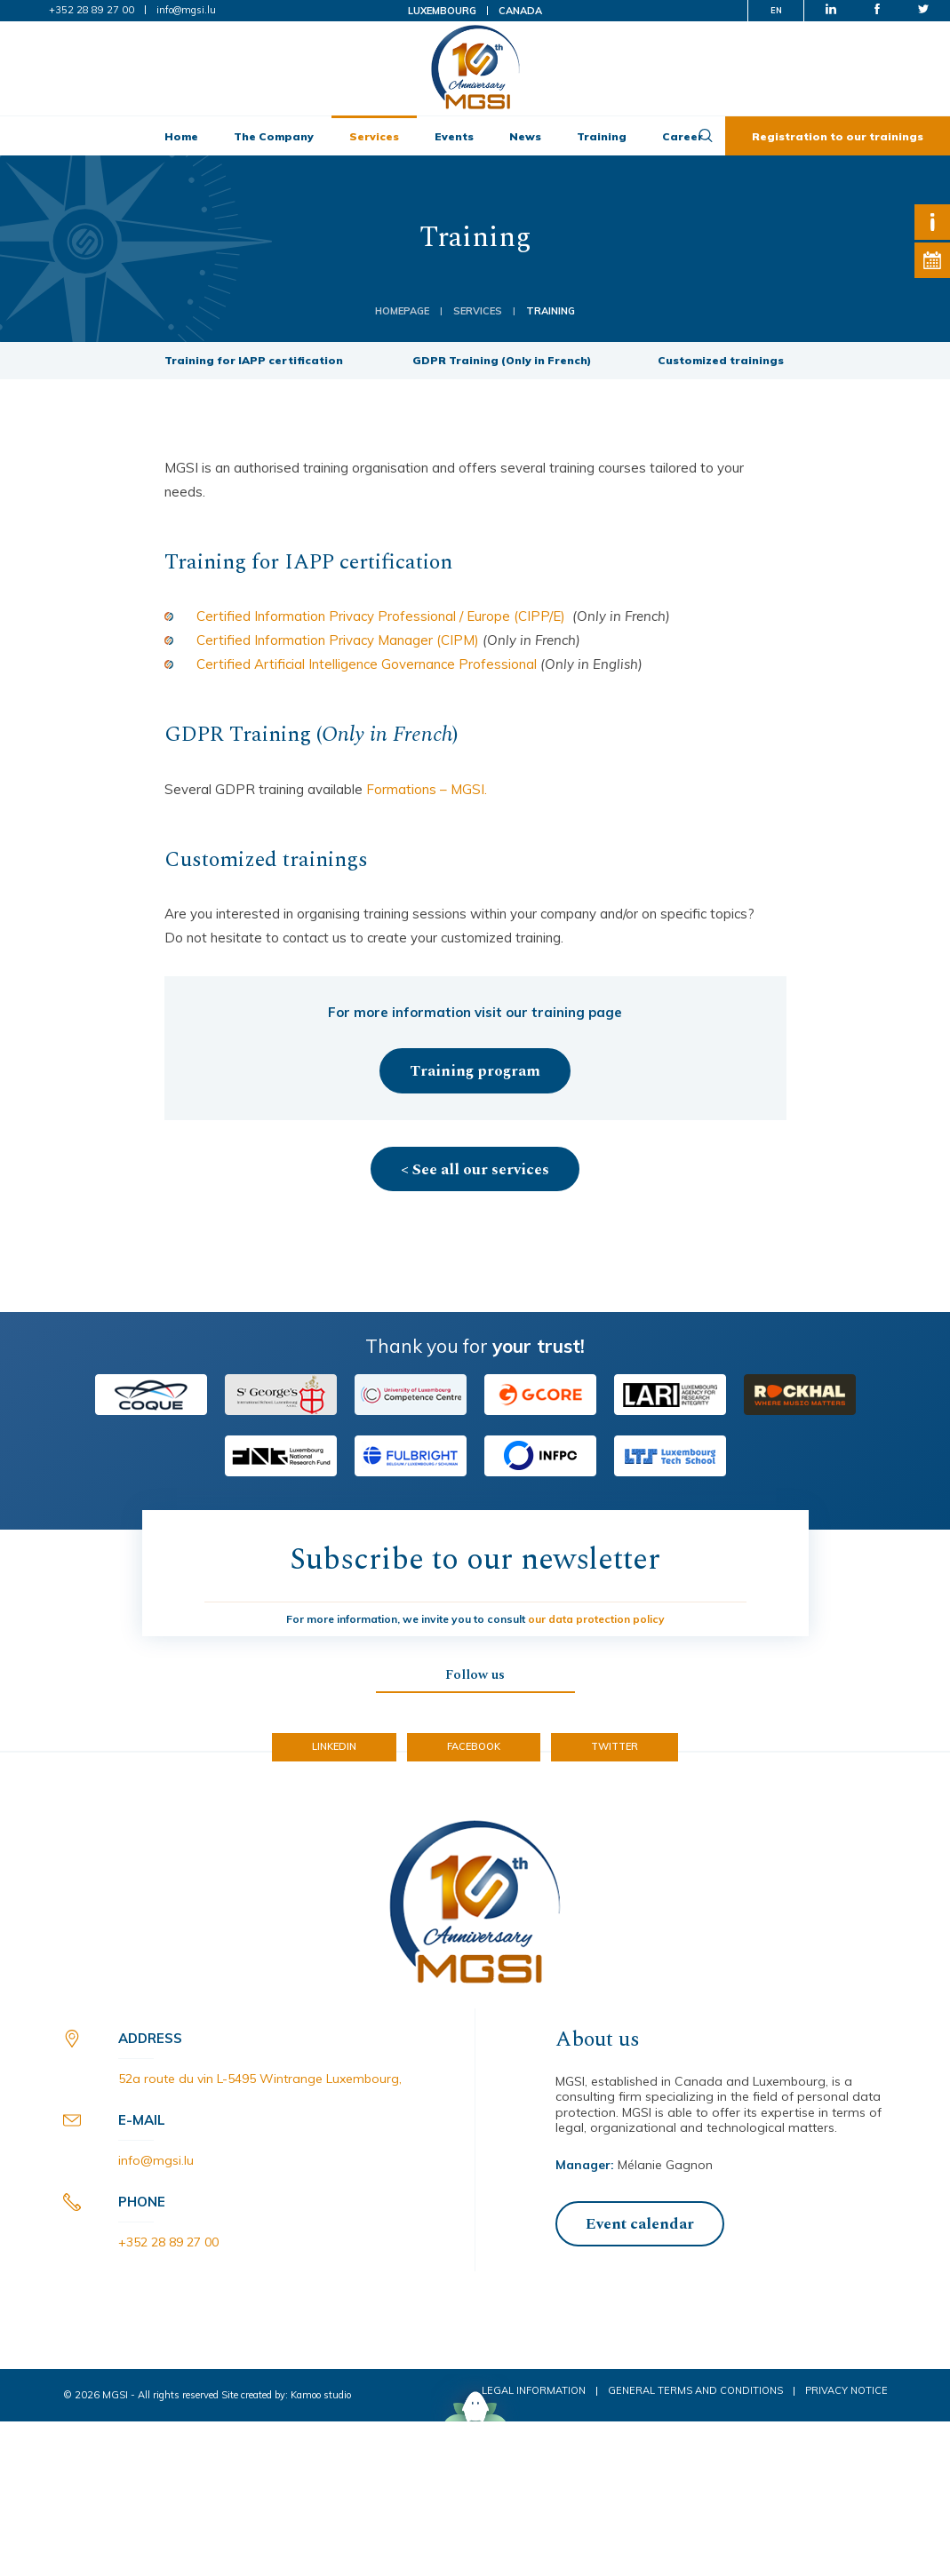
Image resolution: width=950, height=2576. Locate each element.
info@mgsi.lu (186, 9)
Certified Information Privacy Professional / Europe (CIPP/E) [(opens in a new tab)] (380, 616)
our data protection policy (596, 1619)
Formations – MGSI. (426, 789)
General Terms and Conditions (695, 2390)
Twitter (614, 1746)
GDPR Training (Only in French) (501, 360)
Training (602, 136)
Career (682, 136)
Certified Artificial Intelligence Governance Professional (368, 664)
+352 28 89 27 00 (91, 9)
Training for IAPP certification (255, 360)
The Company (274, 136)
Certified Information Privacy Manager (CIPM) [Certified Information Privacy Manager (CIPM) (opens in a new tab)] (337, 640)
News (525, 136)
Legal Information (534, 2390)
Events (454, 136)
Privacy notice (846, 2390)
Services (374, 136)
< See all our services (475, 1169)
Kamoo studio (321, 2395)
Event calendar (640, 2224)
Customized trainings (722, 360)
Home (181, 136)
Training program (475, 1071)
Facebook (473, 1746)
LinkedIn (334, 1746)
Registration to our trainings (837, 136)
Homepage (402, 311)
